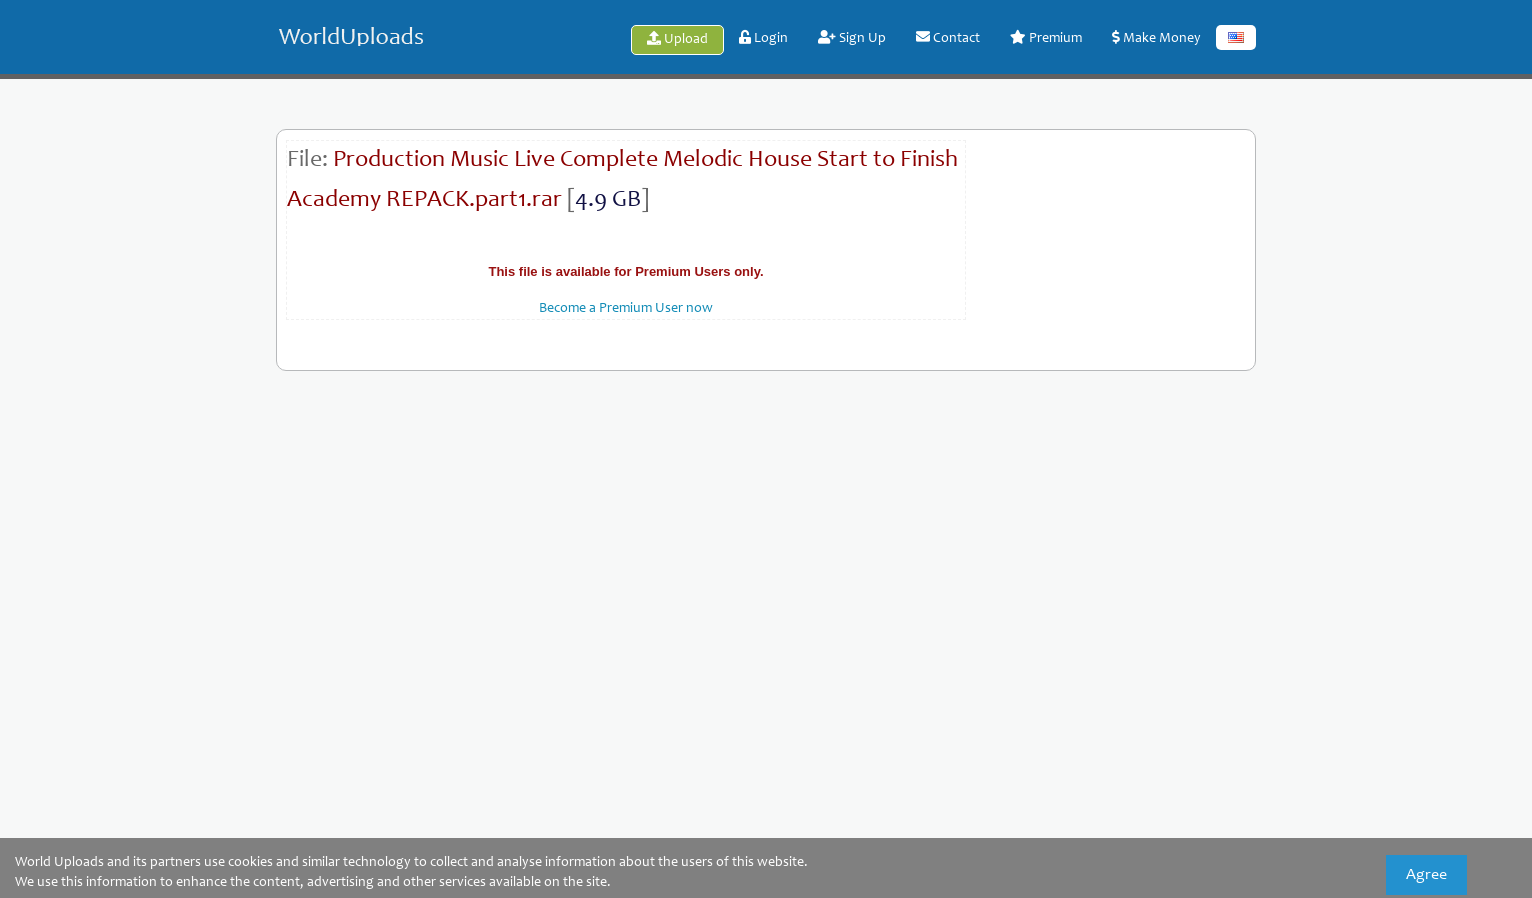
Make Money (1156, 38)
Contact (948, 38)
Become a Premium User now (626, 309)
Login (763, 38)
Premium (1046, 38)
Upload (677, 39)
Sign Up (852, 38)
